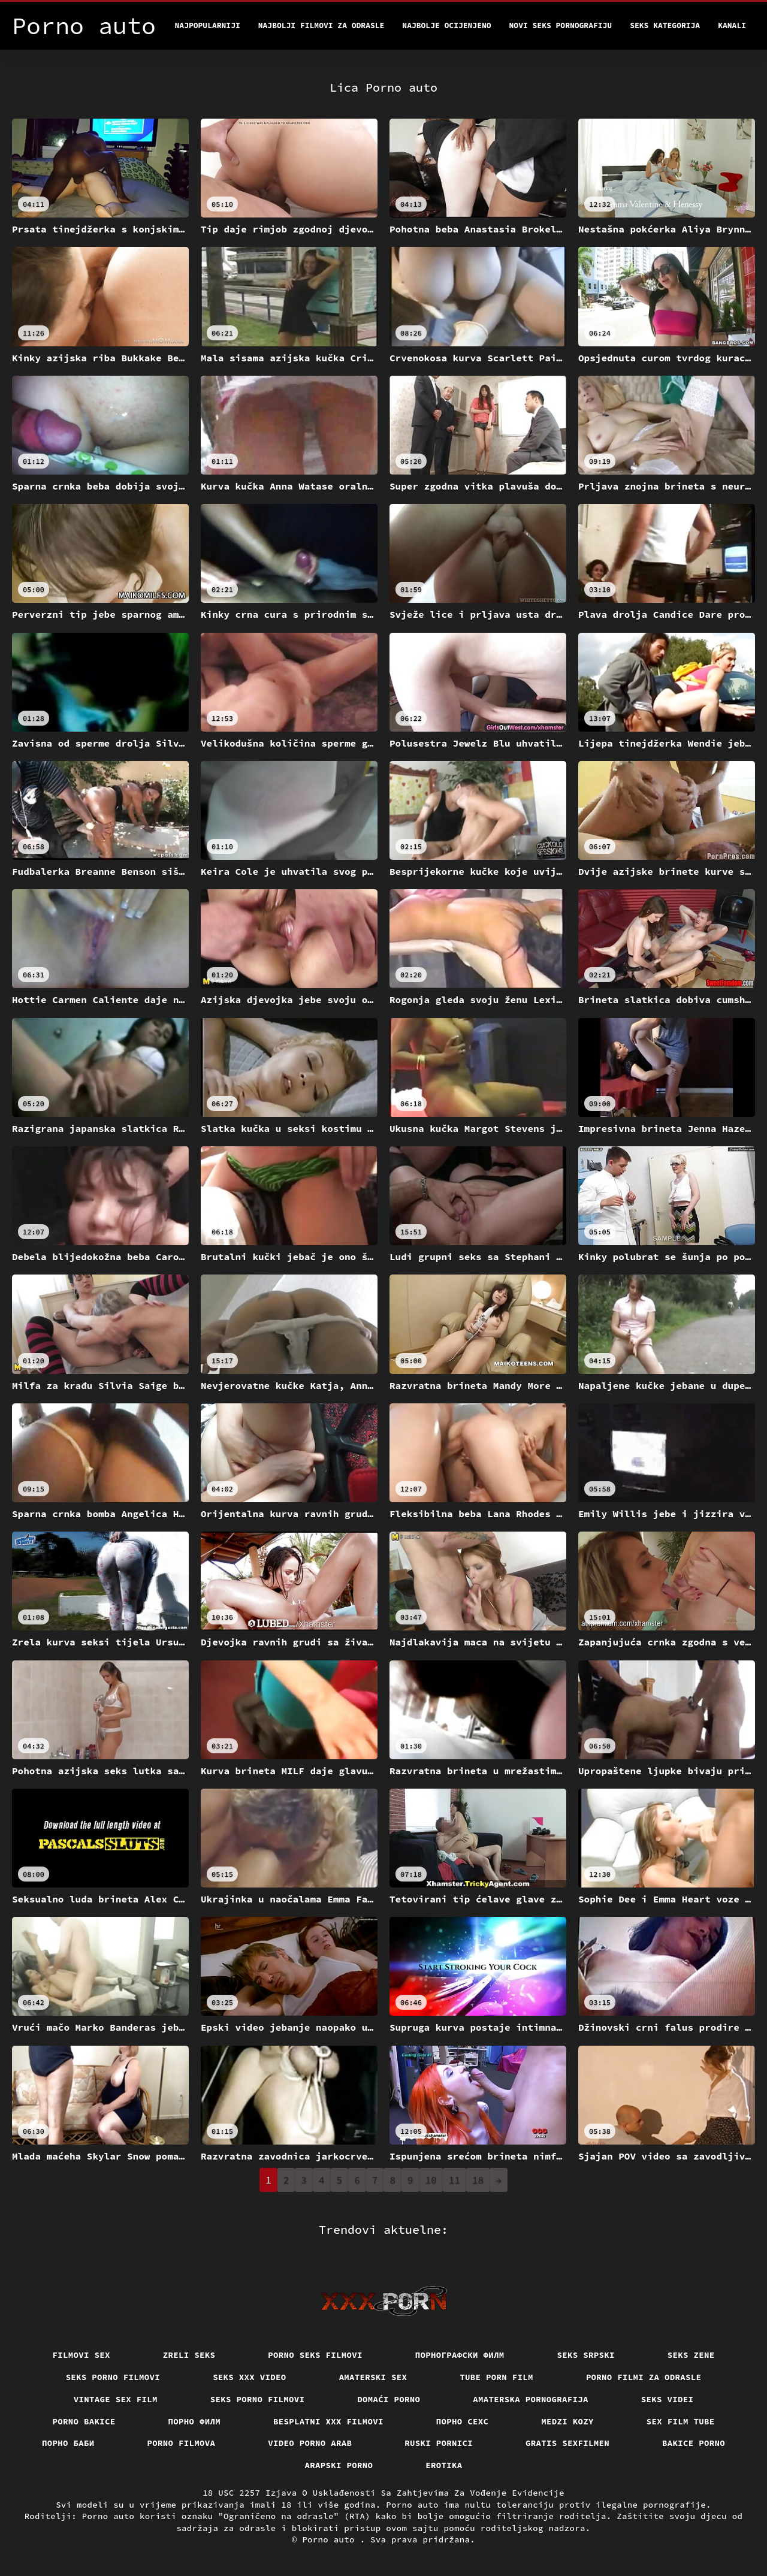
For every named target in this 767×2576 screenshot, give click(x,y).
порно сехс (462, 2421)
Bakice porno (693, 2443)
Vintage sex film (116, 2399)
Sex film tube (681, 2421)
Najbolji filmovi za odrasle (321, 25)
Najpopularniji (207, 25)
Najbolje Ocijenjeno (446, 25)
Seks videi (667, 2399)
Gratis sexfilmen (567, 2443)
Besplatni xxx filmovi (328, 2421)
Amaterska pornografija (530, 2399)
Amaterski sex (373, 2377)
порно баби (68, 2443)
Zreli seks (189, 2354)
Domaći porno (388, 2399)
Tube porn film (496, 2377)
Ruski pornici (438, 2443)
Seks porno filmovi (113, 2377)
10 (431, 2180)
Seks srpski (586, 2354)
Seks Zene (691, 2354)
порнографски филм (460, 2354)
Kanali (732, 25)
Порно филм (194, 2421)
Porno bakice (84, 2421)
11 (454, 2180)
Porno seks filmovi (315, 2354)
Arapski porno (339, 2465)
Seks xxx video (249, 2377)
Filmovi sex (81, 2354)
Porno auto (331, 2539)
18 (478, 2180)
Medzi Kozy (567, 2421)
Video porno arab (310, 2443)
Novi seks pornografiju (560, 25)
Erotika (443, 2465)
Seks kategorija (665, 25)
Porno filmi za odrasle (644, 2377)
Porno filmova (181, 2443)
